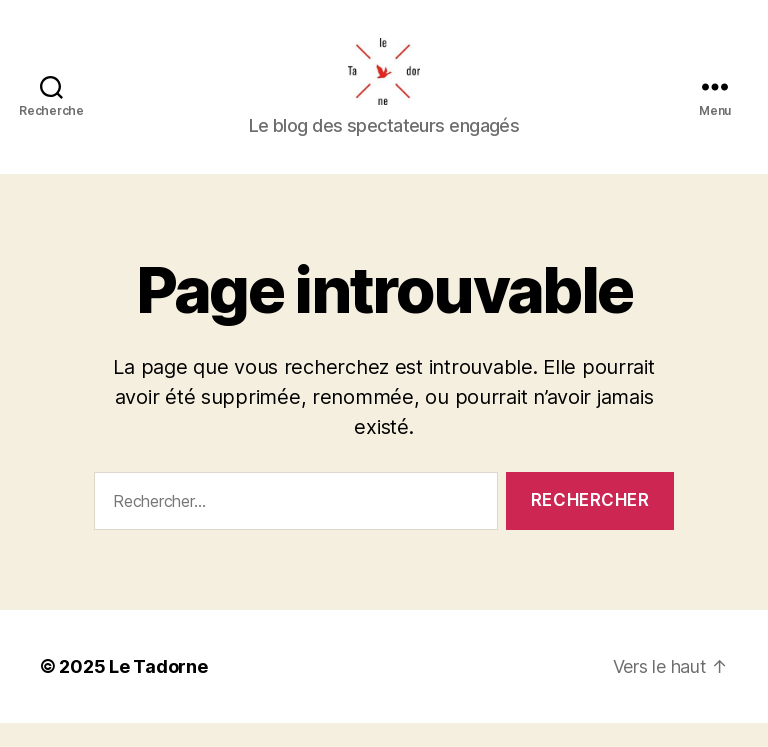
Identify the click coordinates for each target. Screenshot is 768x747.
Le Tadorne (158, 690)
